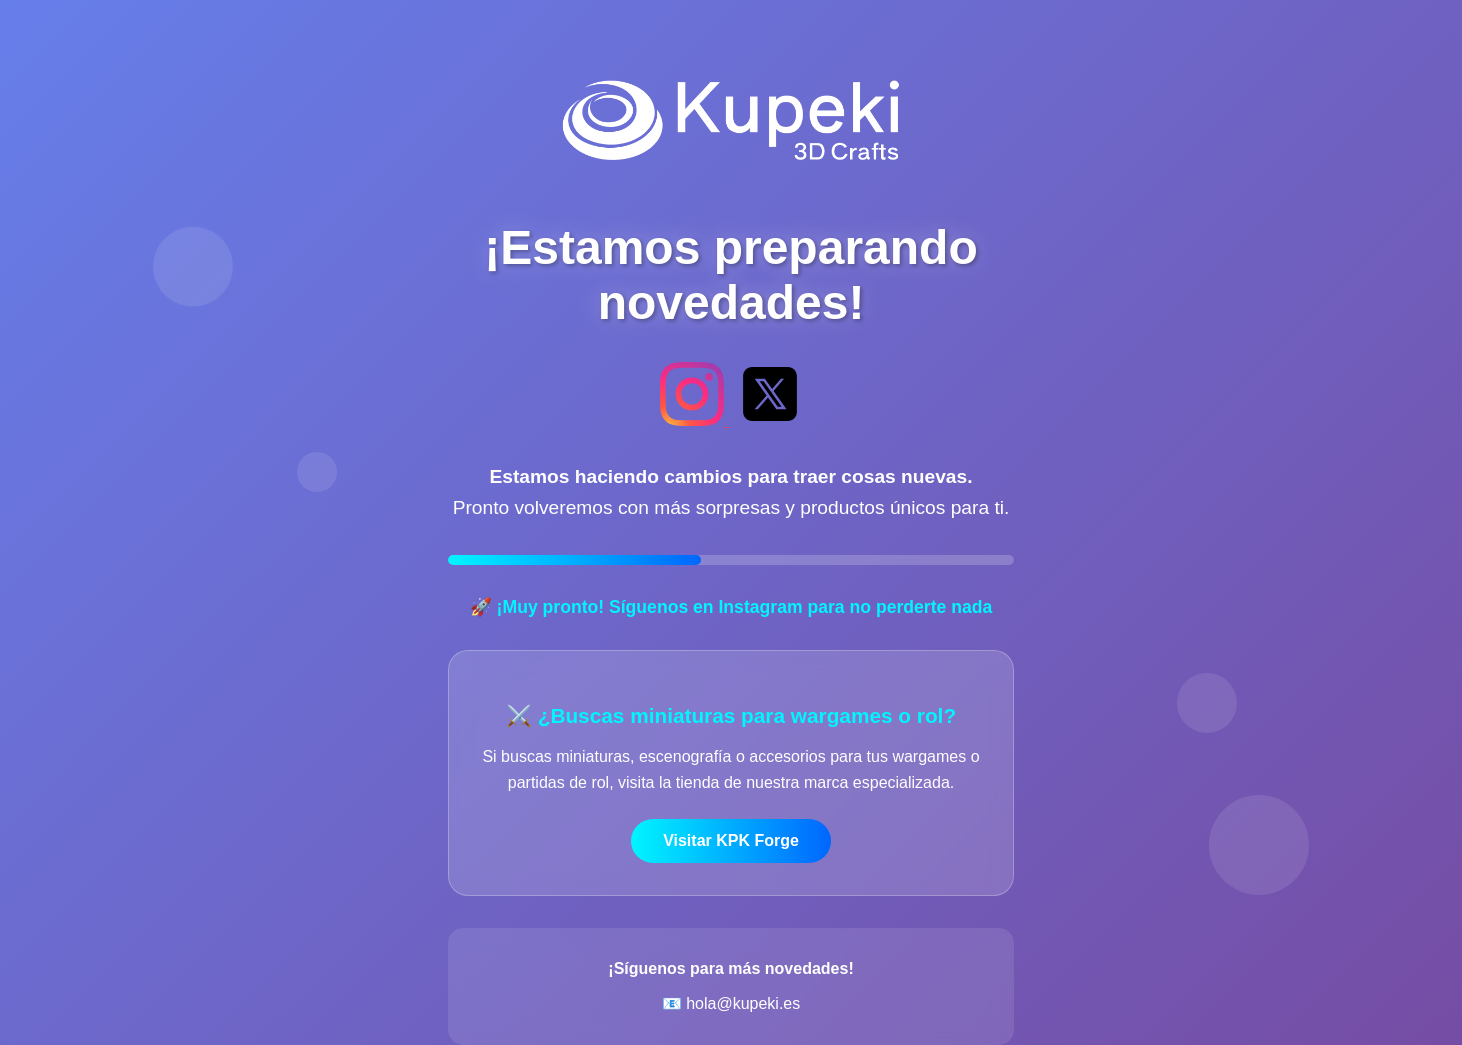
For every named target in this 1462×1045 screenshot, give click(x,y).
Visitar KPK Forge (731, 840)
